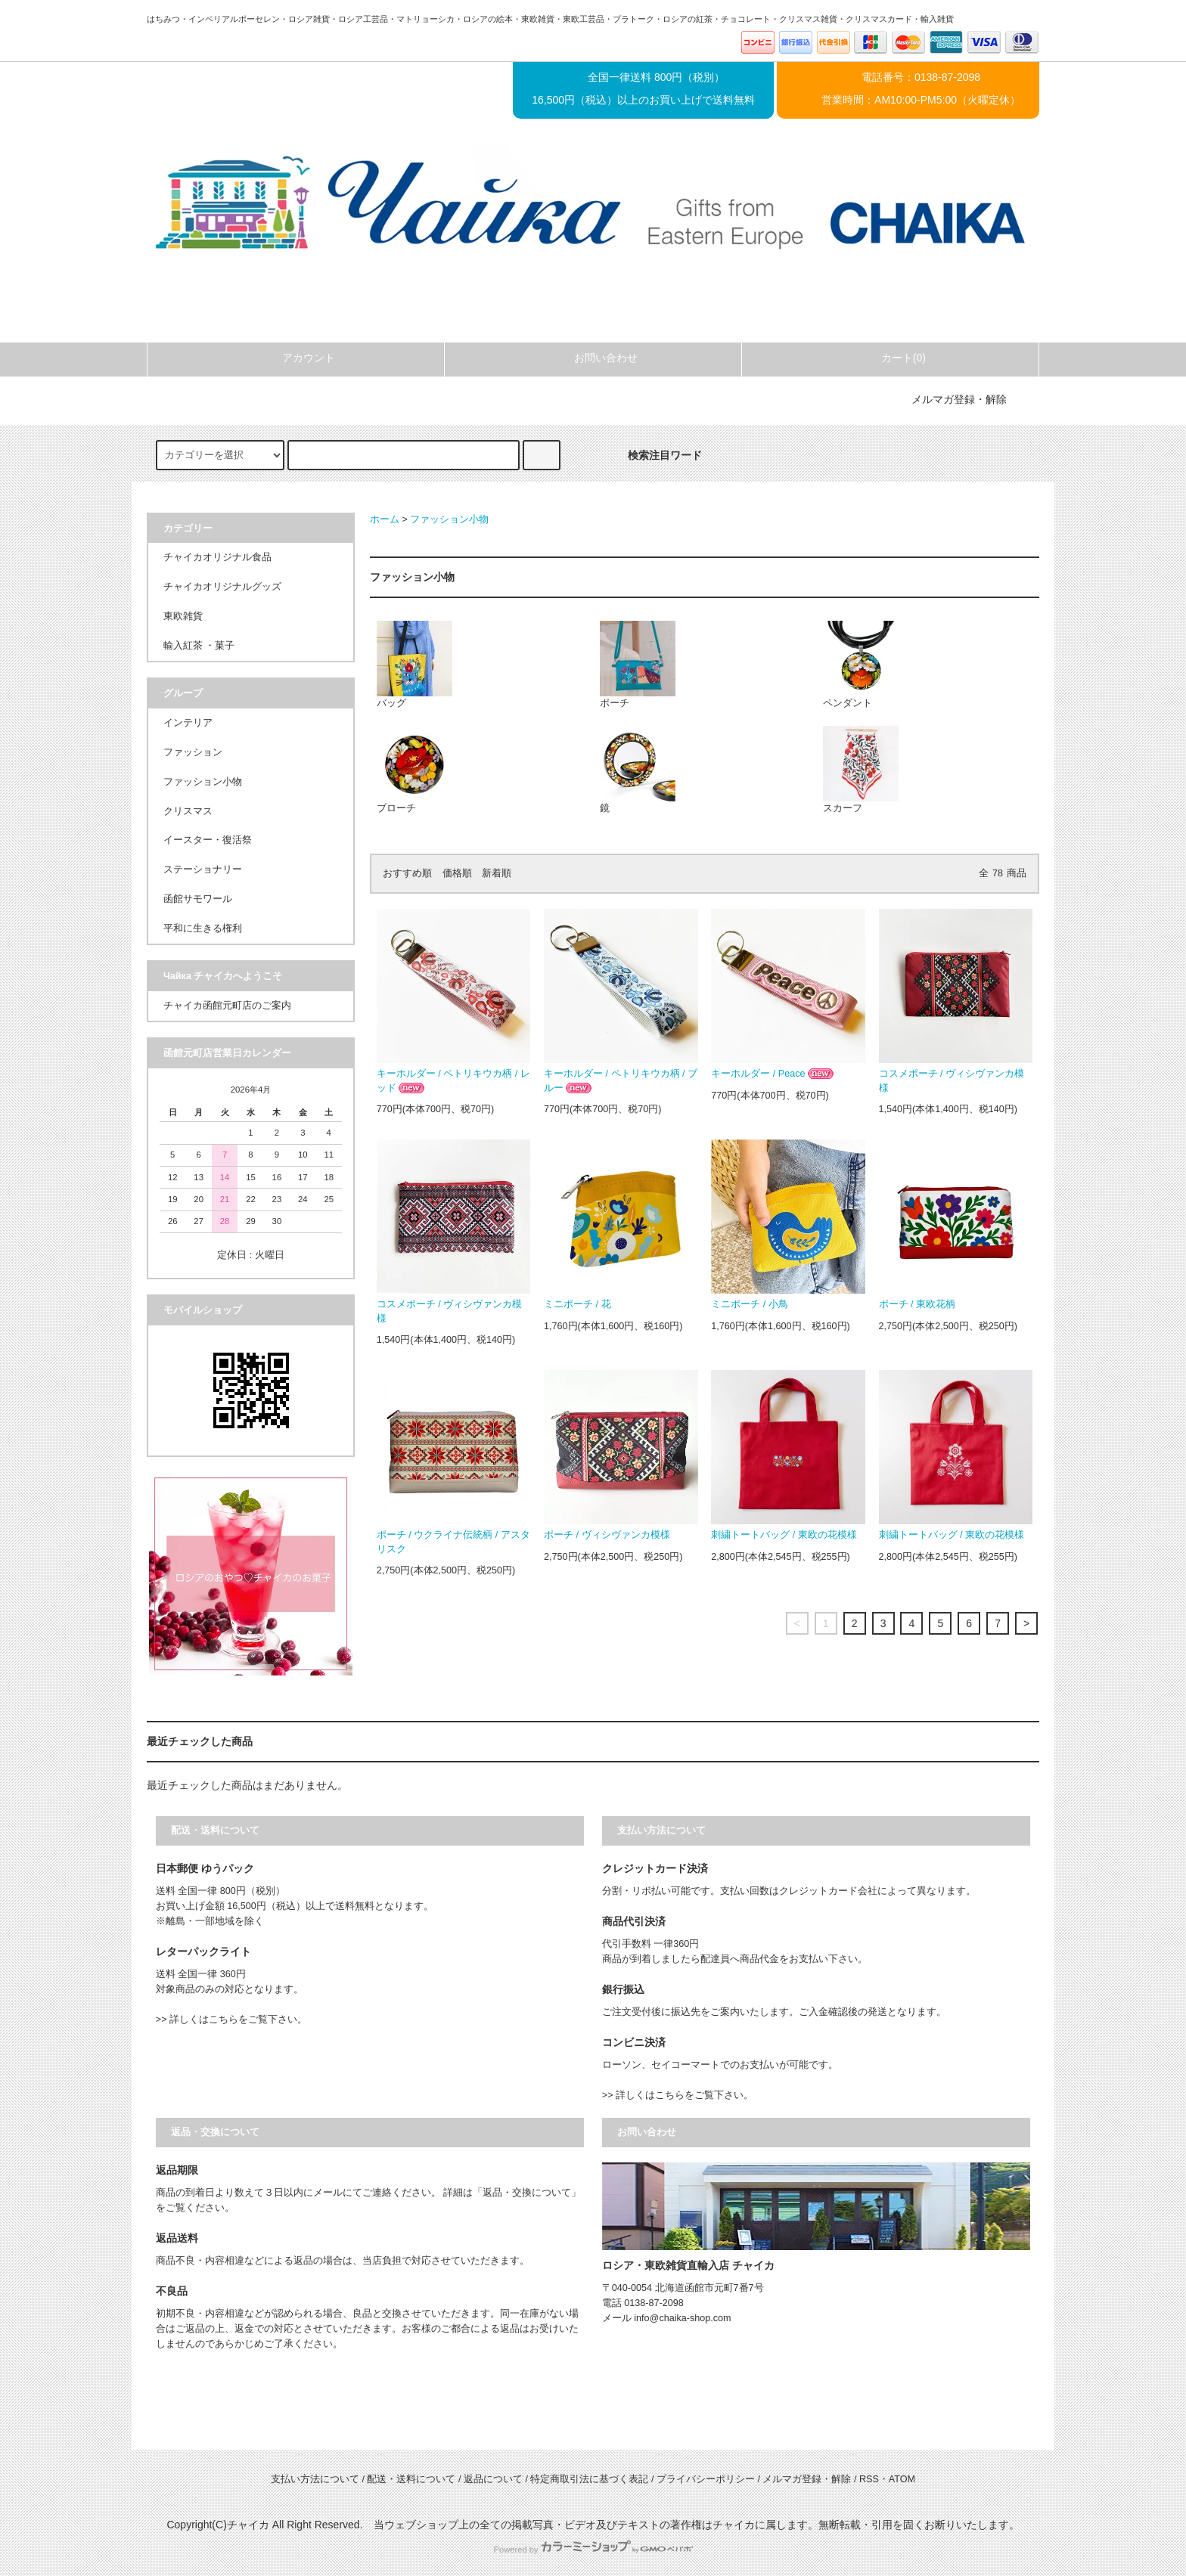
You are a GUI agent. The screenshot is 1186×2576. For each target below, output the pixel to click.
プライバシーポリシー (706, 2479)
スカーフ (861, 770)
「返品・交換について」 (527, 2192)
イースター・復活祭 (207, 840)
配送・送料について (411, 2479)
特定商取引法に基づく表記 (589, 2479)
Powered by (592, 2549)
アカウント (295, 358)
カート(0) (890, 358)
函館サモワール (197, 899)
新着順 (496, 873)
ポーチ (637, 664)
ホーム (384, 519)
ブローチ (414, 770)
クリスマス (188, 811)
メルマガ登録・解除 (959, 399)
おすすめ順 (407, 873)
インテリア (188, 723)
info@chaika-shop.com (682, 2318)
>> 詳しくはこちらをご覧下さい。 (231, 2019)
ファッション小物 (449, 519)
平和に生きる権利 (202, 928)
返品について (493, 2479)
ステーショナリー (202, 869)
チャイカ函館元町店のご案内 (227, 1005)
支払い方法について (315, 2479)
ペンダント (861, 664)
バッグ (414, 664)
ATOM (902, 2479)
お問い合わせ (593, 358)
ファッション (192, 752)
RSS (869, 2479)
